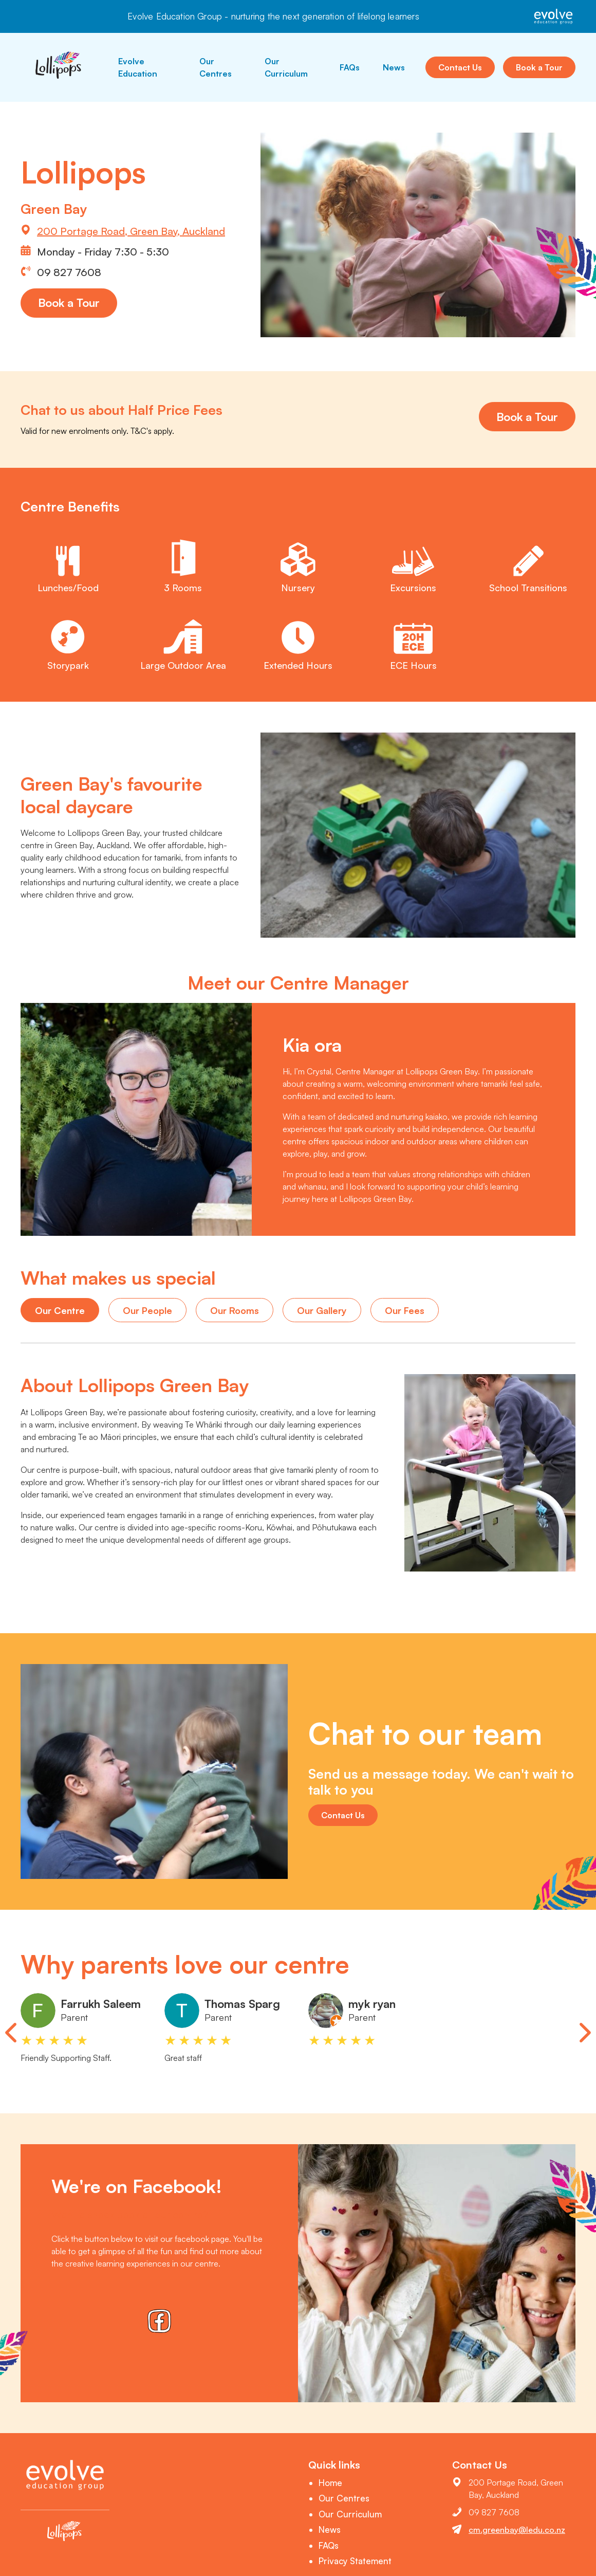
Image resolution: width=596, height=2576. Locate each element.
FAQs (350, 67)
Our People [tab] (147, 1310)
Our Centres (215, 67)
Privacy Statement (355, 2560)
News (394, 67)
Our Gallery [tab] (322, 1310)
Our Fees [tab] (404, 1310)
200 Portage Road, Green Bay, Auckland (131, 231)
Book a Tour (539, 67)
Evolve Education (137, 67)
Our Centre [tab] (60, 1310)
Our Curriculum (286, 67)
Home (330, 2482)
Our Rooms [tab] (234, 1310)
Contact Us (460, 67)
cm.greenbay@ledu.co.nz (517, 2530)
